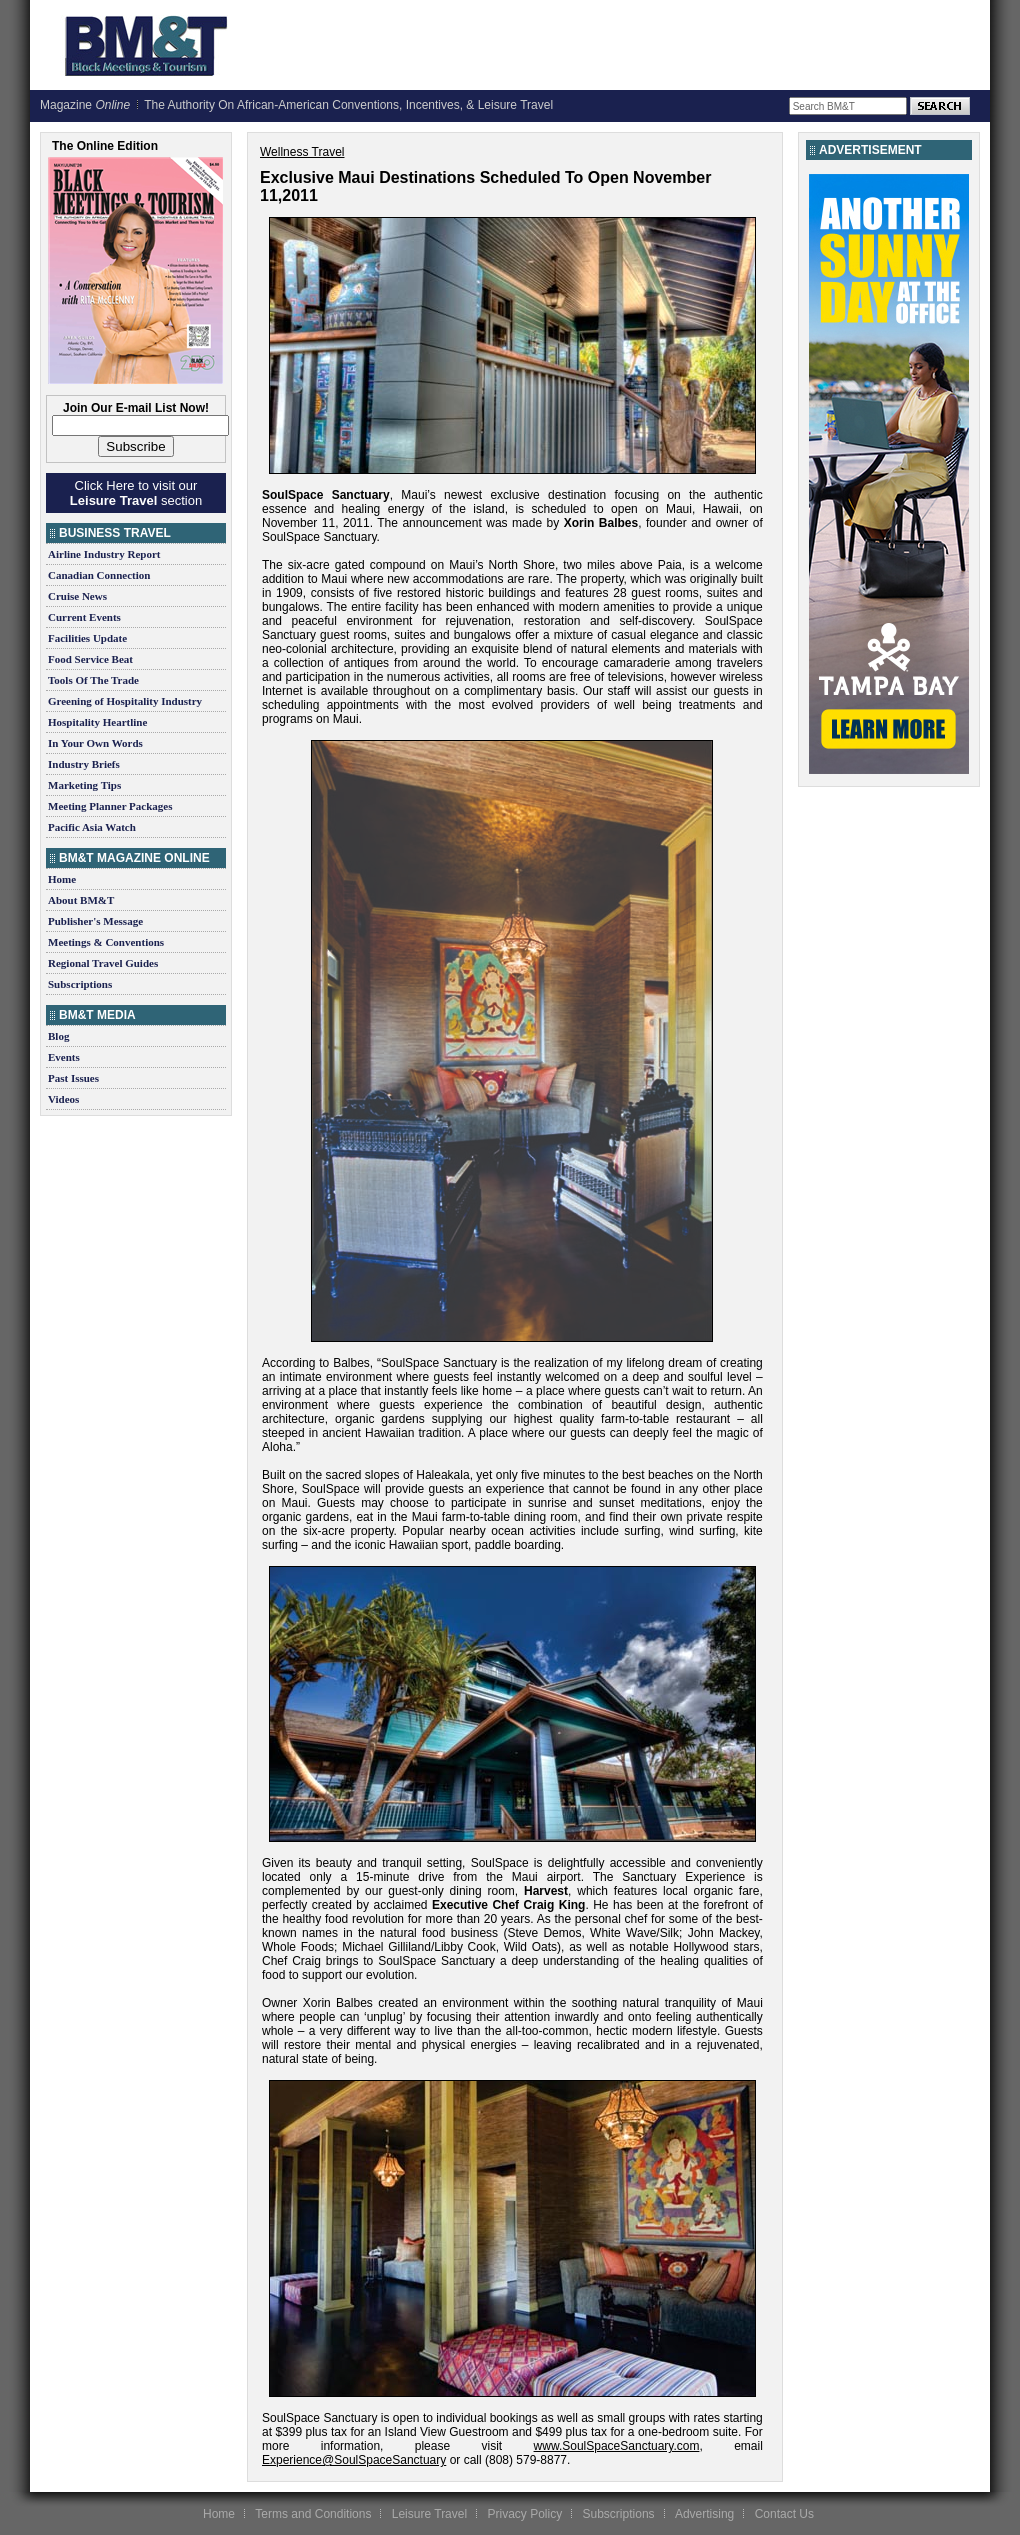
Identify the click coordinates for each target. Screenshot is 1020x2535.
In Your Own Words (95, 743)
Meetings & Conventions (106, 942)
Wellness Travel (302, 152)
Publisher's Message (95, 921)
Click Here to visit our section (136, 493)
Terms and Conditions (313, 2514)
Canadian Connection (99, 575)
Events (64, 1057)
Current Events (84, 617)
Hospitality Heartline (97, 722)
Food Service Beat (90, 659)
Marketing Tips (84, 785)
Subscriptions (80, 984)
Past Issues (73, 1078)
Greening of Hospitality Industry (125, 701)
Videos (63, 1099)
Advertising (704, 2514)
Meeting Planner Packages (110, 806)
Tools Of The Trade (93, 680)
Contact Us (784, 2514)
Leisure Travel (429, 2514)
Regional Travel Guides (103, 963)
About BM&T (81, 900)
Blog (58, 1036)
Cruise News (77, 596)
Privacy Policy (524, 2514)
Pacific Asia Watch (92, 827)
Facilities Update (87, 638)
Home (62, 879)
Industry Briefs (84, 764)
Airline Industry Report (104, 554)
